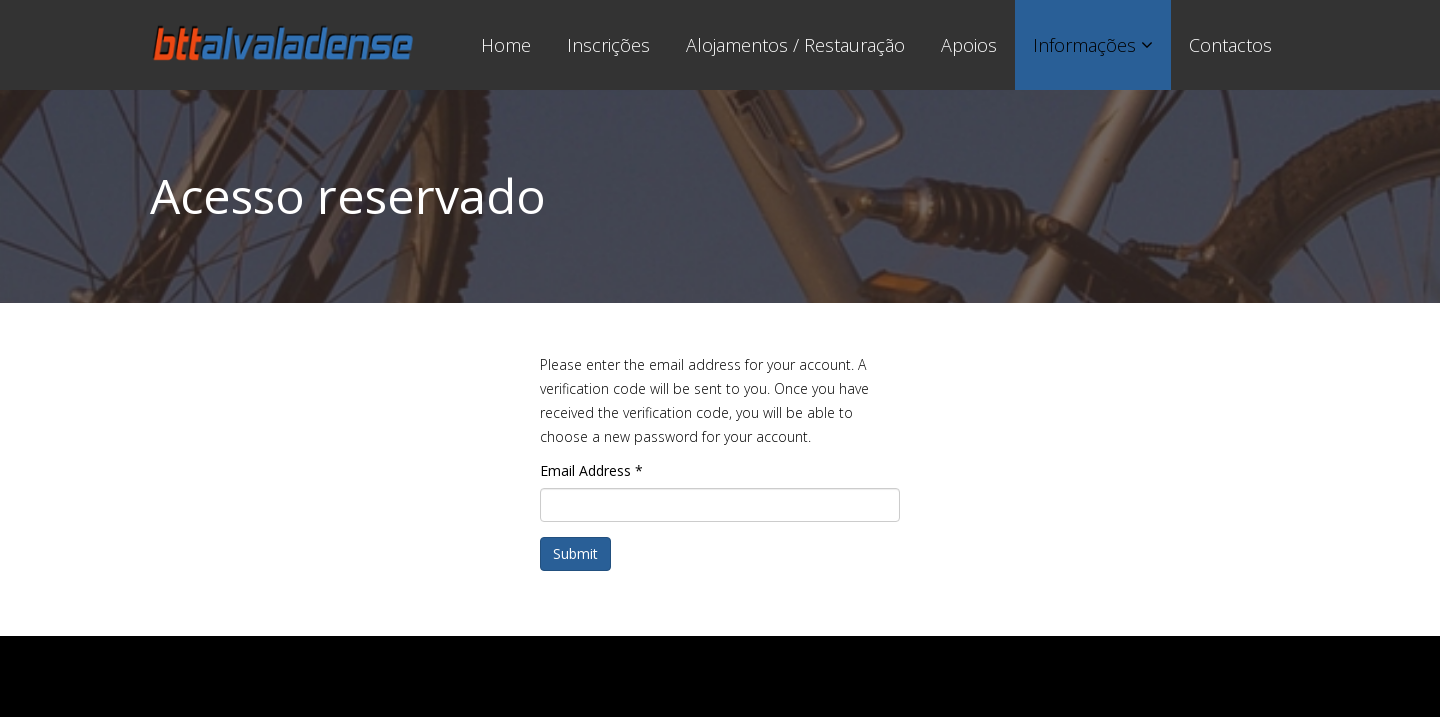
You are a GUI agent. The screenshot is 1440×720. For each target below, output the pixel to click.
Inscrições (608, 45)
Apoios (969, 45)
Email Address (591, 470)
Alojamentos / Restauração (795, 45)
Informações (1084, 45)
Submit (575, 553)
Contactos (1230, 45)
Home (506, 45)
